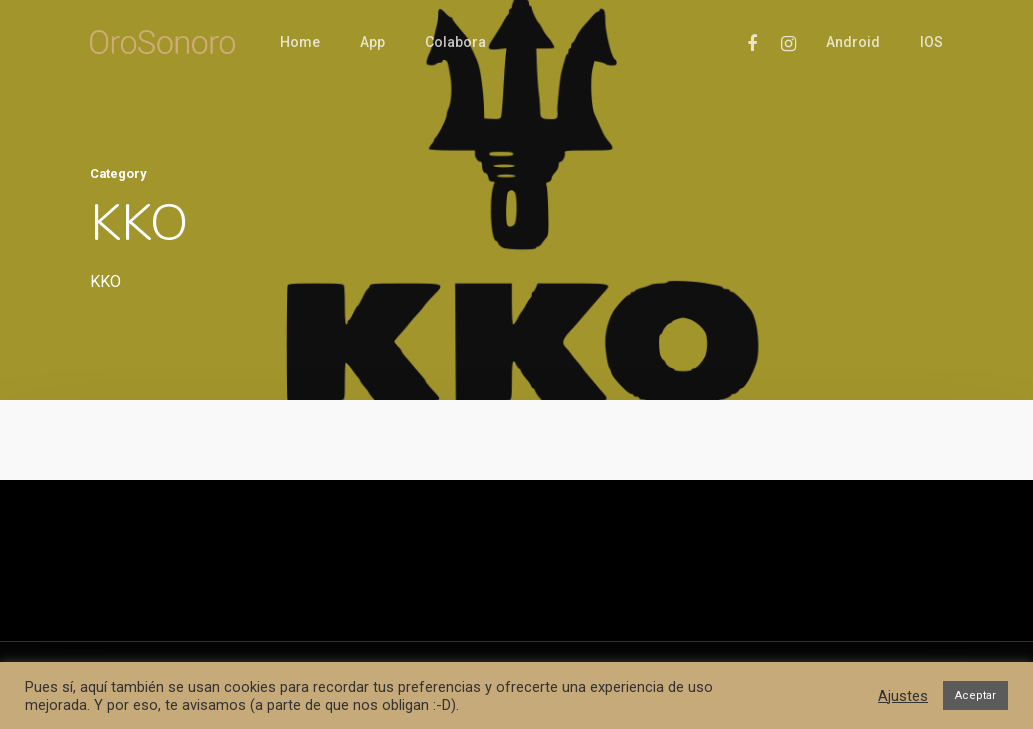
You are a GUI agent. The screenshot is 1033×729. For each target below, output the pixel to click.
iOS (931, 42)
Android (853, 42)
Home (300, 42)
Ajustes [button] (903, 696)
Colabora (455, 42)
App (372, 42)
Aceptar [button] (975, 695)
